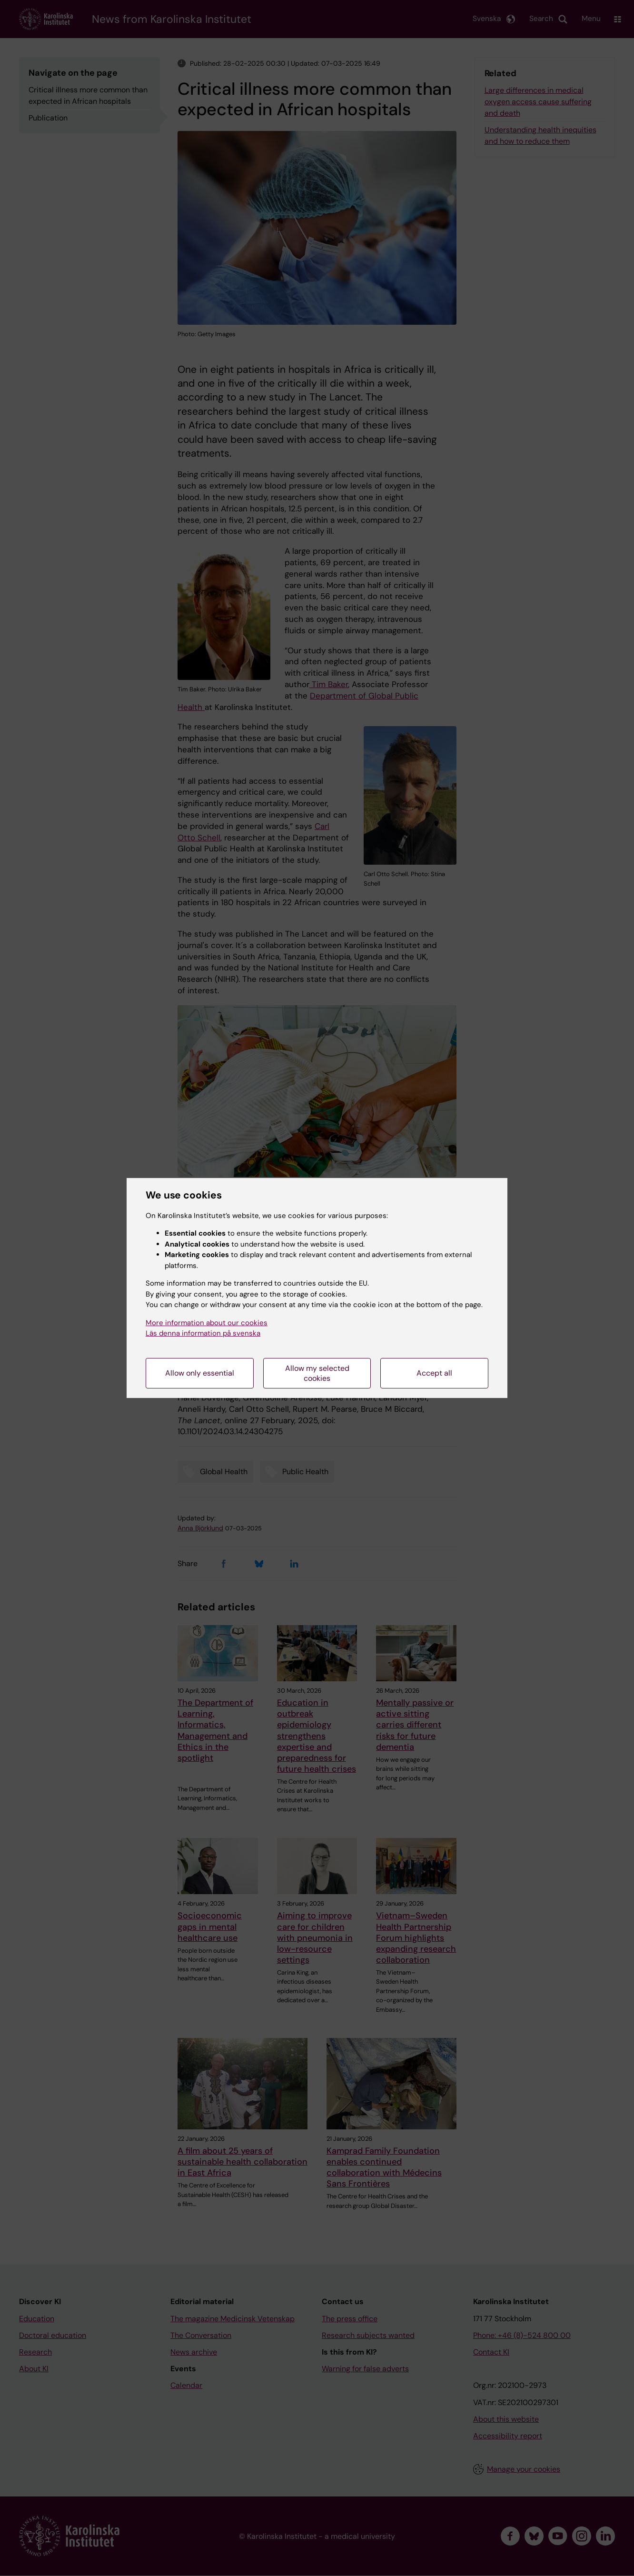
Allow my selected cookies (317, 1373)
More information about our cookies (206, 1323)
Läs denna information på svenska (203, 1333)
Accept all (434, 1373)
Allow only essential (199, 1373)
